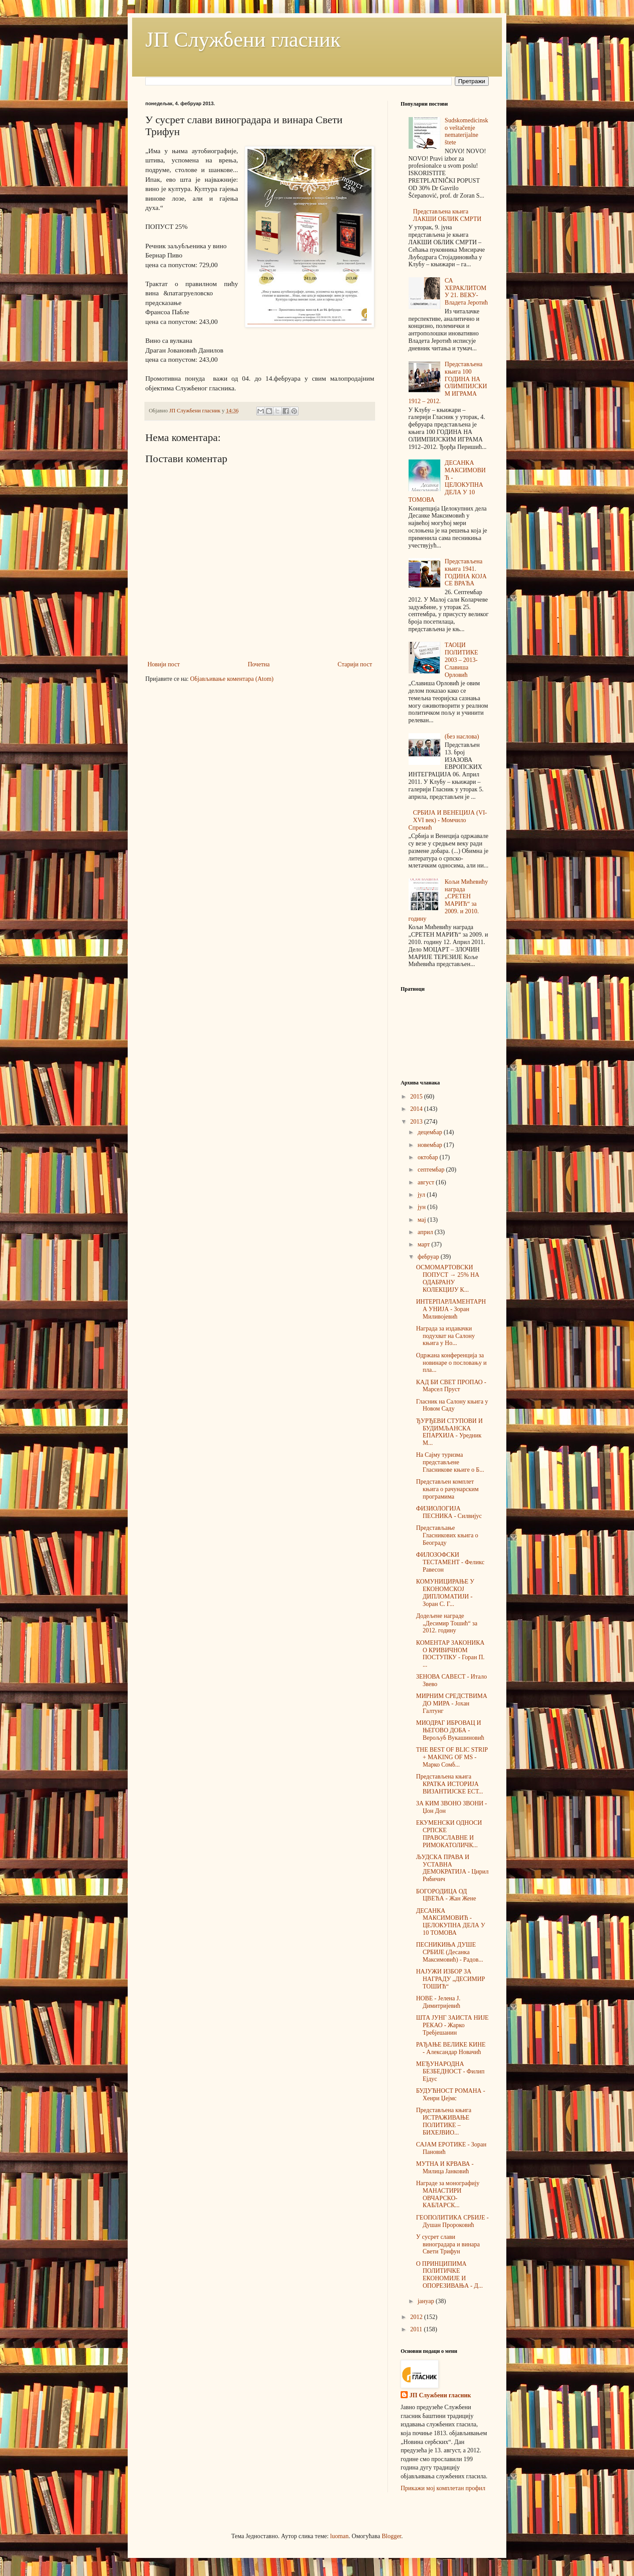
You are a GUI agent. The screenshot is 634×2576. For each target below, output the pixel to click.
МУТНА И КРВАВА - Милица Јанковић (445, 2168)
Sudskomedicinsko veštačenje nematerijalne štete (466, 131)
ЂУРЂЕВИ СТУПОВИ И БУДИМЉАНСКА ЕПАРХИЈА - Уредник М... (449, 1432)
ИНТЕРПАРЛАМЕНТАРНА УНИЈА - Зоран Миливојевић (451, 1309)
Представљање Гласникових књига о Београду (447, 1535)
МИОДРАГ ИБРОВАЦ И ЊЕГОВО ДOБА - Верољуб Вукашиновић (450, 1730)
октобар (428, 1157)
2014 (417, 1109)
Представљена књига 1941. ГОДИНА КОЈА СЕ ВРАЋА (466, 572)
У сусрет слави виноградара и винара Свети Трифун (448, 2244)
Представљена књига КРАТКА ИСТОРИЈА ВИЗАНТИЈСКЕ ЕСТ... (449, 1784)
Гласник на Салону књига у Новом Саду (452, 1405)
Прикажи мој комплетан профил (443, 2488)
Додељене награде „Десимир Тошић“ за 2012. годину (446, 1623)
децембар (430, 1132)
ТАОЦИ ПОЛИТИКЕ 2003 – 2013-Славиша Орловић (461, 660)
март (424, 1244)
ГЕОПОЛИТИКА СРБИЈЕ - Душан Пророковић (452, 2221)
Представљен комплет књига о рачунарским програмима (447, 1489)
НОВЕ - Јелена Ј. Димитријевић (438, 2002)
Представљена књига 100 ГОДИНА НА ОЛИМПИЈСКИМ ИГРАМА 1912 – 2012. (448, 382)
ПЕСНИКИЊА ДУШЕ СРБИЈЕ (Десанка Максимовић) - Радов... (449, 1952)
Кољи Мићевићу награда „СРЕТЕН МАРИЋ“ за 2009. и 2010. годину (448, 900)
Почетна (259, 664)
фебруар (428, 1256)
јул (422, 1194)
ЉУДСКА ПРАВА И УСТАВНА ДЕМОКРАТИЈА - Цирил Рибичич (452, 1868)
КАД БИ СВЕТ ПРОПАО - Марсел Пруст (451, 1386)
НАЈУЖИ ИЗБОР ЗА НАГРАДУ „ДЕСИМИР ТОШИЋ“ (450, 1979)
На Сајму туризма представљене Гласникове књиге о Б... (450, 1462)
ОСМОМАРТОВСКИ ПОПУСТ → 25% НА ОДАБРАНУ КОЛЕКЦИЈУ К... (447, 1278)
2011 (417, 2329)
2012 (417, 2317)
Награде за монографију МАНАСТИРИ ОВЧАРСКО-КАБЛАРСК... (447, 2194)
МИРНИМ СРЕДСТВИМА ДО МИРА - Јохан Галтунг (451, 1703)
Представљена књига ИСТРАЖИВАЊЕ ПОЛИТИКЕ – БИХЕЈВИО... (444, 2121)
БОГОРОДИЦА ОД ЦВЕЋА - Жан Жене (446, 1895)
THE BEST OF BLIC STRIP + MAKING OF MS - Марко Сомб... (452, 1757)
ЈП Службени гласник (243, 39)
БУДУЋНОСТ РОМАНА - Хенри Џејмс (450, 2094)
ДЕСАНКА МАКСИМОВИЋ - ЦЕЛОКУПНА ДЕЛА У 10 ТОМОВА (447, 481)
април (426, 1232)
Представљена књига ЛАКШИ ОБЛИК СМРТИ (447, 215)
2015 (417, 1096)
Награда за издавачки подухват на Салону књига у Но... (445, 1336)
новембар (430, 1145)
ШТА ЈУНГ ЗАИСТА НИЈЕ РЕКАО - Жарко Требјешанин (452, 2025)
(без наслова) (462, 736)
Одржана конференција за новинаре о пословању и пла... (451, 1363)
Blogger (391, 2536)
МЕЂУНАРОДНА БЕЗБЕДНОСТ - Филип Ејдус (450, 2071)
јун (422, 1207)
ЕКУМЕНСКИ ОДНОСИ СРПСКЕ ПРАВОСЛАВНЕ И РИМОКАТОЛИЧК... (449, 1833)
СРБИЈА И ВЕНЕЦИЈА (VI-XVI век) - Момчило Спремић (448, 820)
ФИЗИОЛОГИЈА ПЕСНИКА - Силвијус (449, 1512)
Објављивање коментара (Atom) (231, 679)
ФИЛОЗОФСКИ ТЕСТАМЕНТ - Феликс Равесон (450, 1562)
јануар (426, 2301)
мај (422, 1219)
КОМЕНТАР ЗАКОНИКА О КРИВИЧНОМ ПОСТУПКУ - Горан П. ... (450, 1653)
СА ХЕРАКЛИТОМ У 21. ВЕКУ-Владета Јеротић (466, 291)
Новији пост (163, 664)
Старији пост (355, 664)
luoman (339, 2536)
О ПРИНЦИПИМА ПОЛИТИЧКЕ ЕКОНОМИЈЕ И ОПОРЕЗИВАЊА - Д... (449, 2274)
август (426, 1182)
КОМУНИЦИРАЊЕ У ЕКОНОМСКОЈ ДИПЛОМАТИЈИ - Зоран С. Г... (445, 1592)
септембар (431, 1169)
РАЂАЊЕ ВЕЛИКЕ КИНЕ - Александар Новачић (451, 2048)
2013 (417, 1121)
